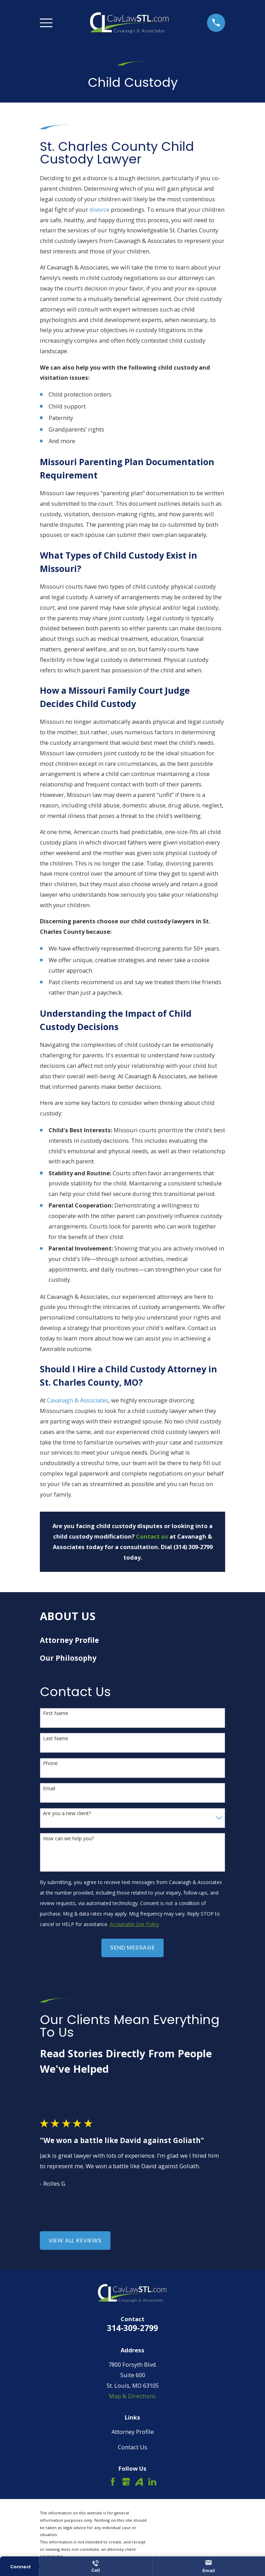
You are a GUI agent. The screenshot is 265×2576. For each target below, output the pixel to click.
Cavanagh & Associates (77, 1400)
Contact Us (132, 2447)
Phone (50, 1763)
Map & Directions (132, 2396)
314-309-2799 (132, 2328)
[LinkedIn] (152, 2482)
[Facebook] (113, 2482)
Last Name (55, 1739)
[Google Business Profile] (126, 2482)
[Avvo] (139, 2482)
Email (49, 1789)
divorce (99, 209)
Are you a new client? (67, 1813)
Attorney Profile (133, 2432)
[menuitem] (132, 1640)
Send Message (132, 1948)
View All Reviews (75, 2240)
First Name (55, 1713)
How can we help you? (68, 1839)
